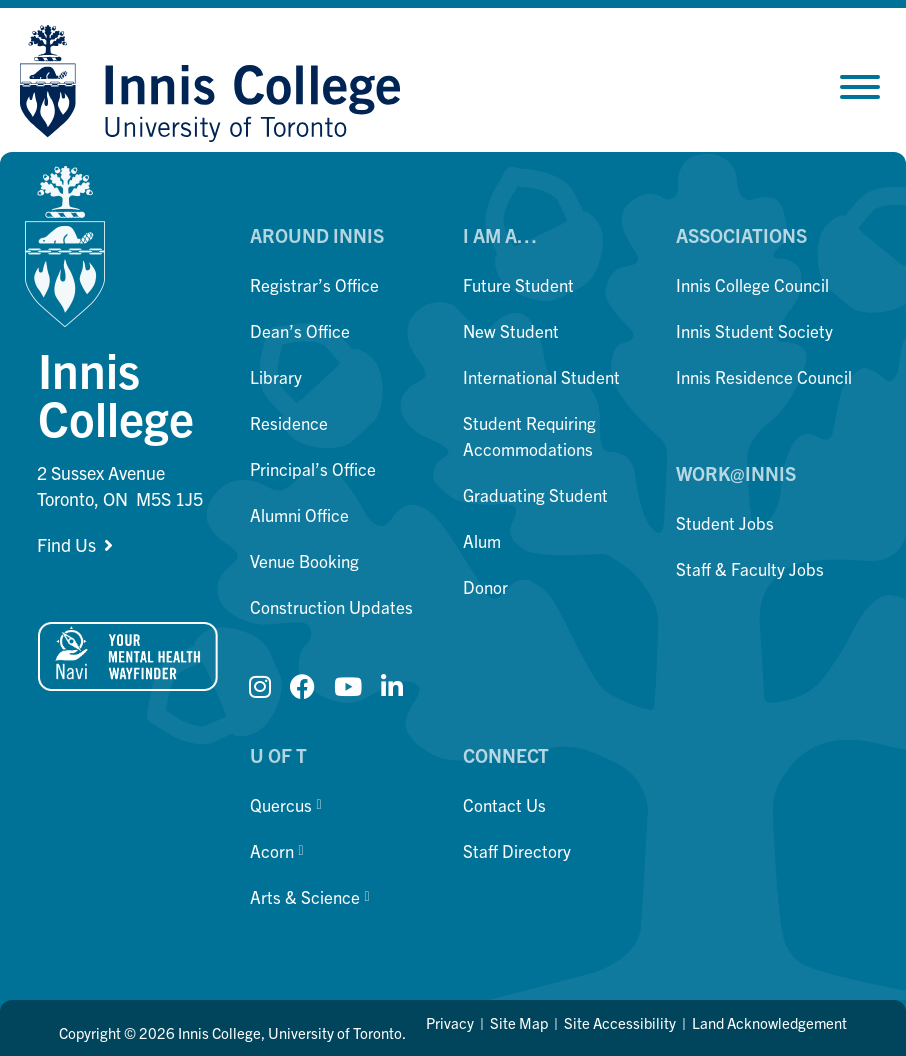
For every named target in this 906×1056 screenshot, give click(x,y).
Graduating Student (535, 494)
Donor (485, 586)
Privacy (450, 1022)
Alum (482, 540)
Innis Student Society (754, 330)
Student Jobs (725, 522)
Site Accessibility (620, 1022)
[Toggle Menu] (860, 87)
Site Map (519, 1022)
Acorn (276, 850)
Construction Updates (331, 606)
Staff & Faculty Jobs (750, 568)
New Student (511, 330)
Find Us (66, 544)
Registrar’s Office (314, 284)
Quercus (285, 804)
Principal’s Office (313, 468)
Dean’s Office (300, 330)
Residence (289, 422)
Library (276, 376)
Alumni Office (299, 514)
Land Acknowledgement (769, 1022)
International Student (541, 376)
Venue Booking (304, 560)
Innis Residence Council (764, 376)
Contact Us (504, 804)
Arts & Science (309, 896)
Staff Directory (517, 850)
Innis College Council (752, 284)
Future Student (518, 284)
